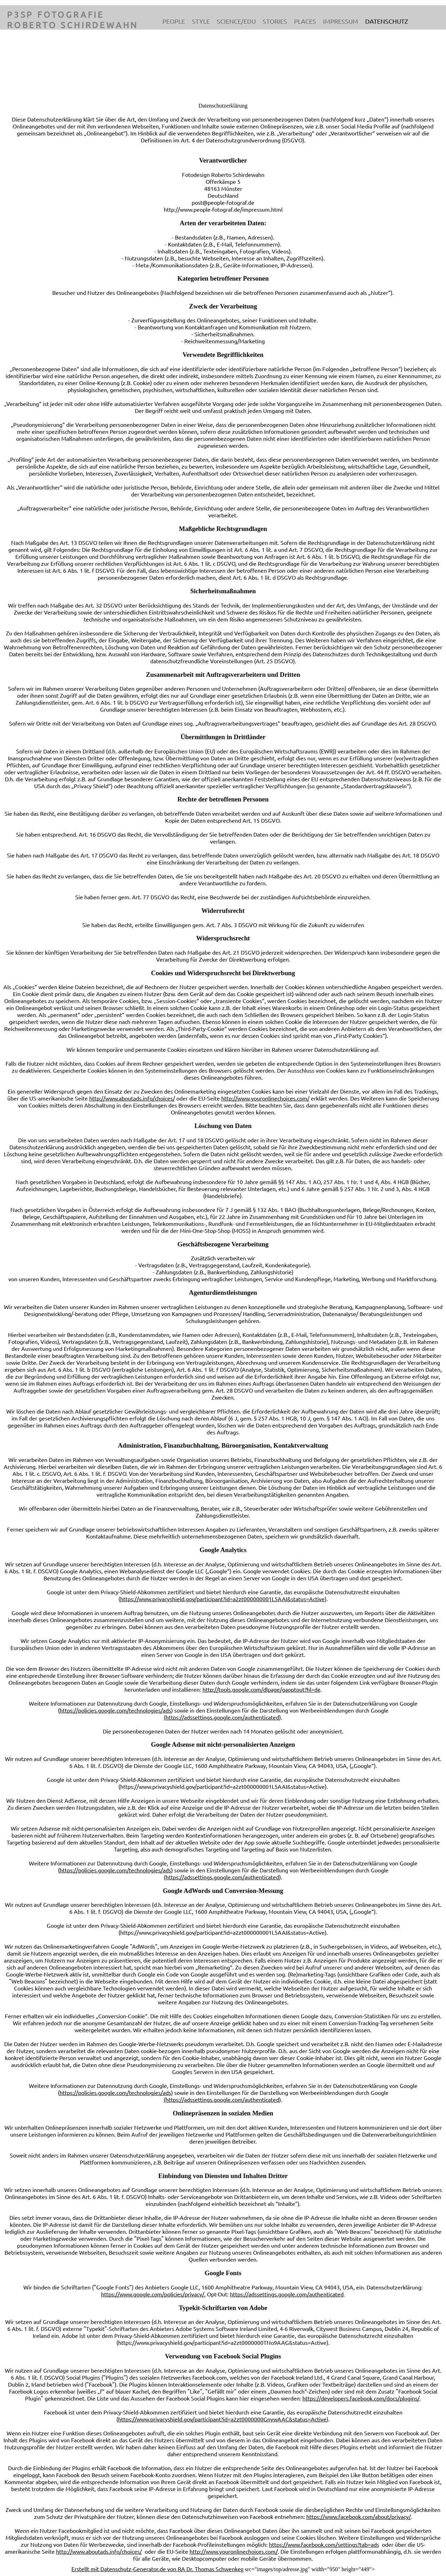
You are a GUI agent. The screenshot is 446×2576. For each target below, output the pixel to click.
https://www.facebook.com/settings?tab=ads (324, 2544)
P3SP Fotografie (55, 14)
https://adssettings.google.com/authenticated (287, 2294)
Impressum (340, 21)
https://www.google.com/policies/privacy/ (152, 2294)
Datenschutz (386, 21)
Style (201, 21)
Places (305, 21)
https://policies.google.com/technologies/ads (115, 1710)
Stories (275, 21)
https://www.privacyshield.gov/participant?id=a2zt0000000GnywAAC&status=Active (222, 2419)
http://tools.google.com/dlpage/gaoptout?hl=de (261, 1689)
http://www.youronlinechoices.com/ (265, 1098)
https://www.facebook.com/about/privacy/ (358, 2516)
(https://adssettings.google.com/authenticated (221, 1717)
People (173, 21)
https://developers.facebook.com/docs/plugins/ (361, 2398)
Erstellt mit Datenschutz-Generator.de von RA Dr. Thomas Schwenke (156, 2568)
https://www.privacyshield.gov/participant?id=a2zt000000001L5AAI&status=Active (222, 1598)
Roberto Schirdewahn (72, 25)
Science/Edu (236, 21)
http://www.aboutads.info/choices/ (132, 1098)
